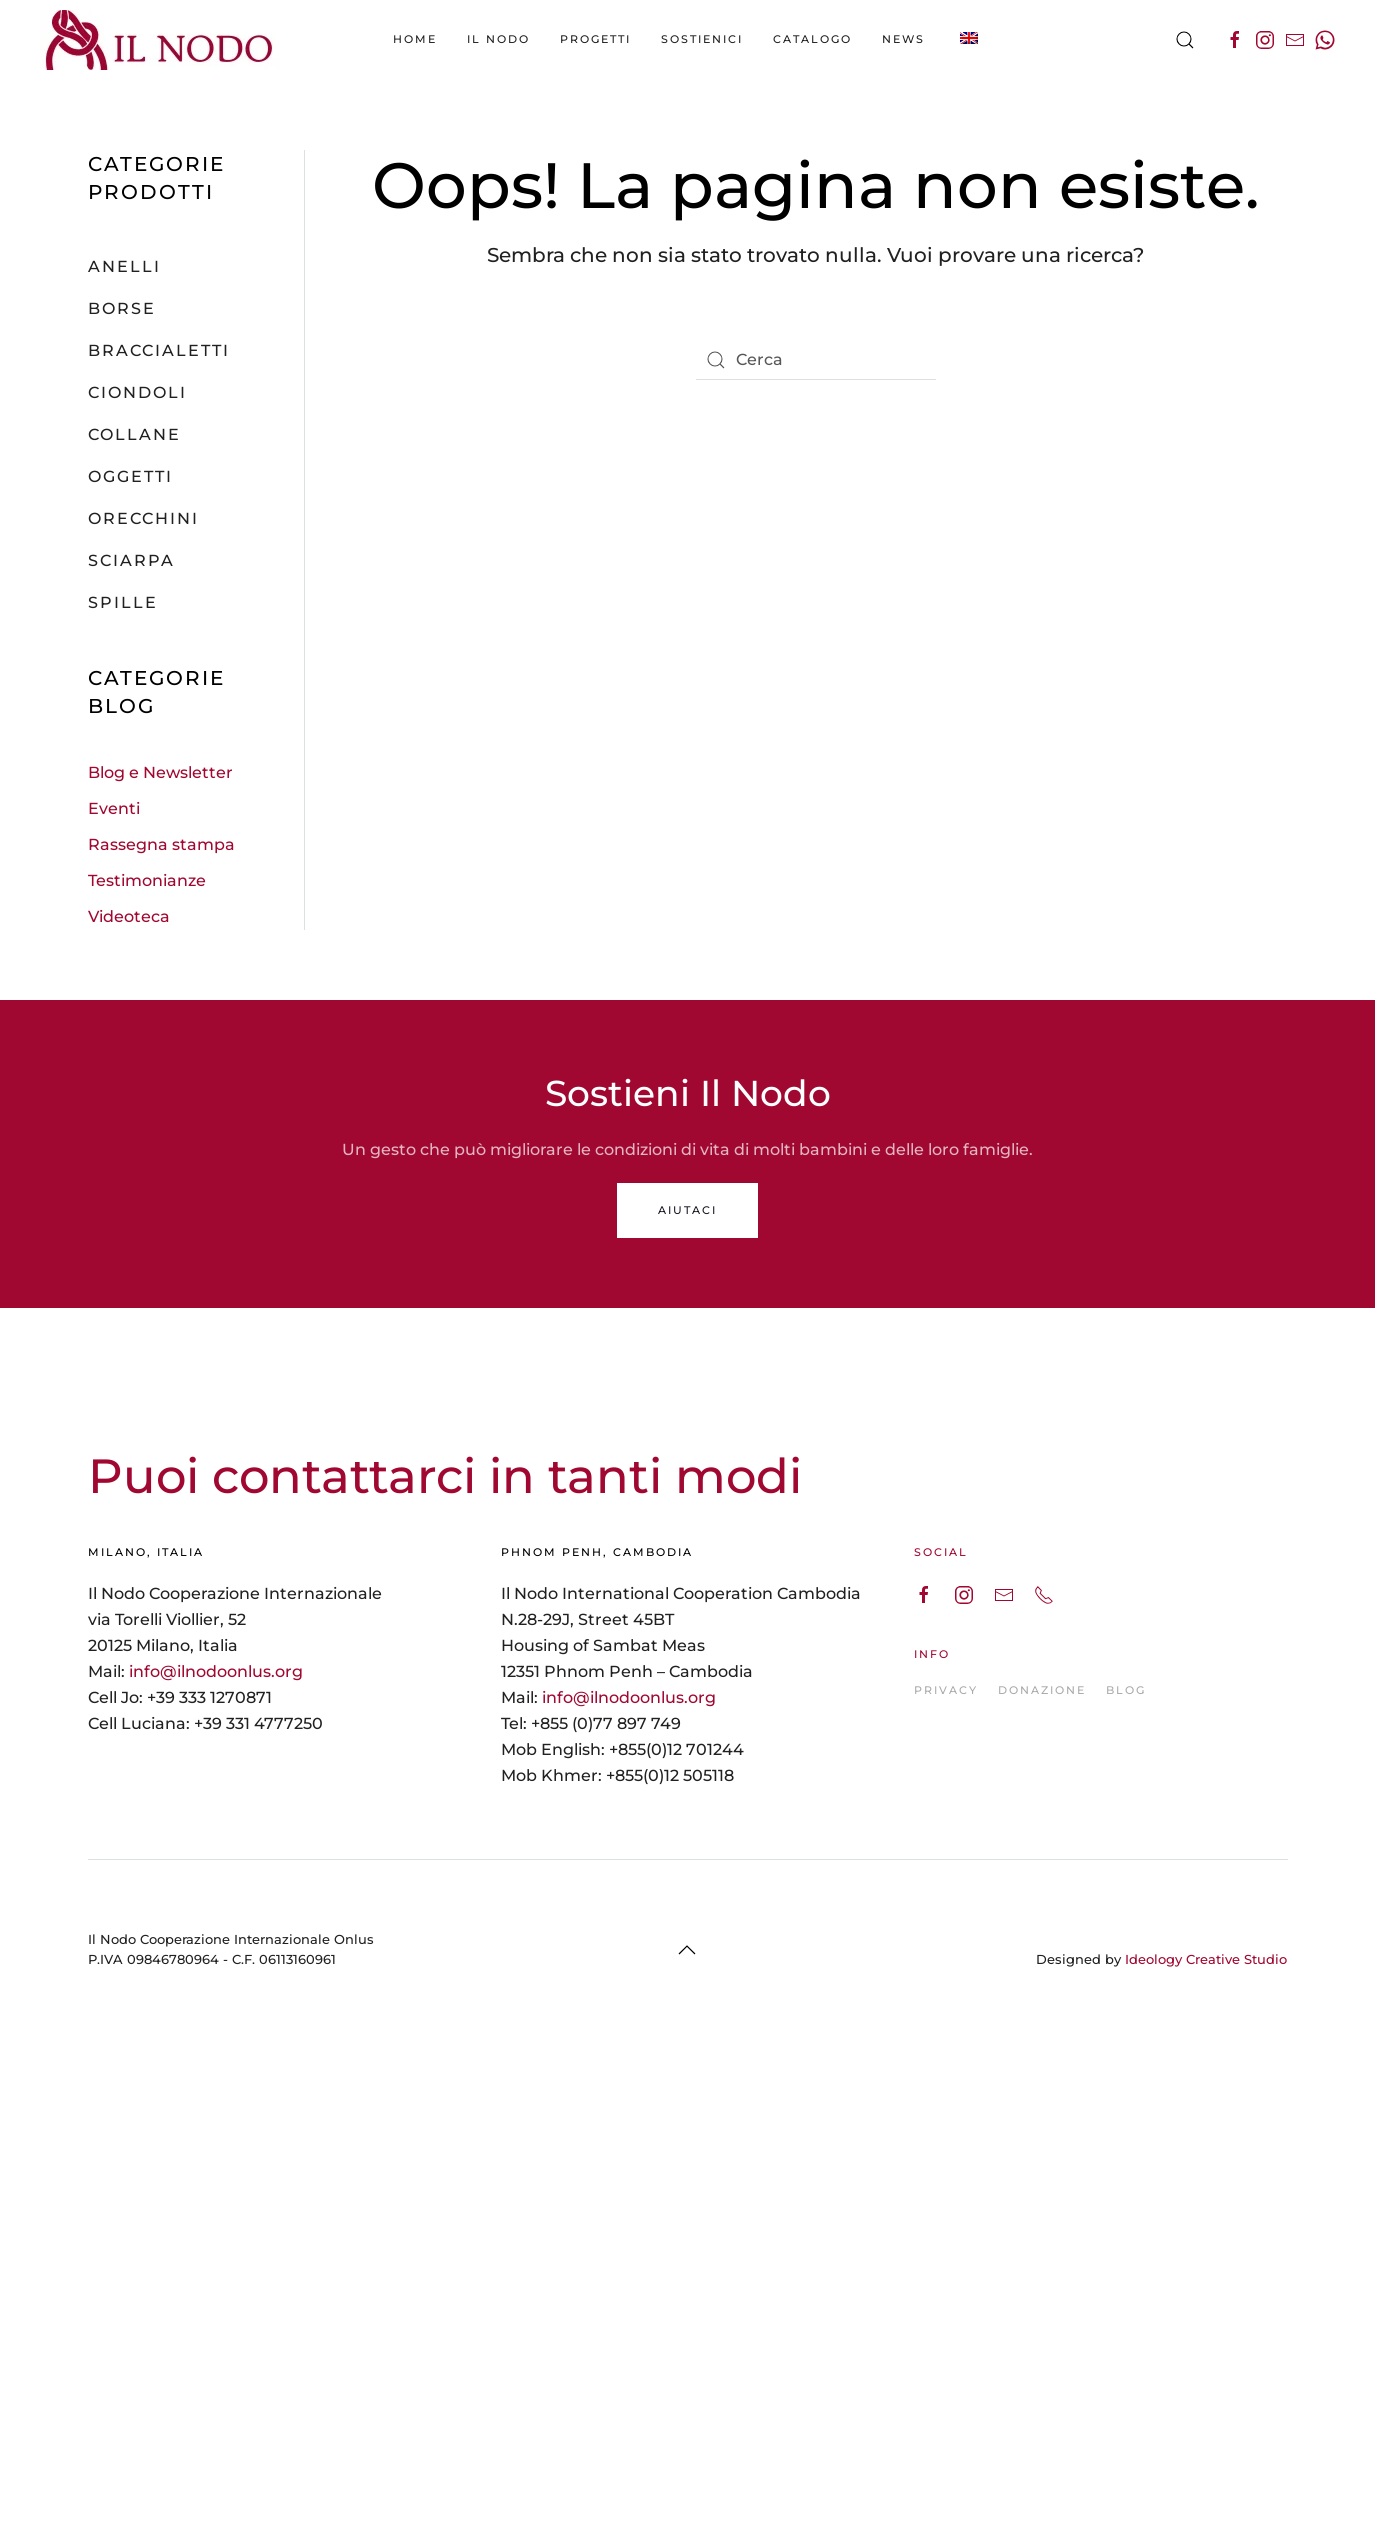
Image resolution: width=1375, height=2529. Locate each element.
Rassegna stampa (161, 844)
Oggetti (130, 476)
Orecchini (143, 518)
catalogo (812, 39)
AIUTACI (687, 1210)
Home (415, 39)
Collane (134, 434)
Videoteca (129, 916)
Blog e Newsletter (160, 772)
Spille (123, 602)
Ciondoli (137, 392)
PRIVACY (946, 1690)
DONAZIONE (1042, 1690)
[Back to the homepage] (160, 40)
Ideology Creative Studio (1206, 1959)
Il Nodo (498, 39)
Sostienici (702, 39)
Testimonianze (147, 880)
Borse (122, 308)
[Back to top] (687, 1950)
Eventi (114, 808)
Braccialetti (159, 350)
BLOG (1126, 1690)
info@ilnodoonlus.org (216, 1671)
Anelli (124, 266)
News (903, 39)
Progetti (595, 39)
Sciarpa (131, 560)
